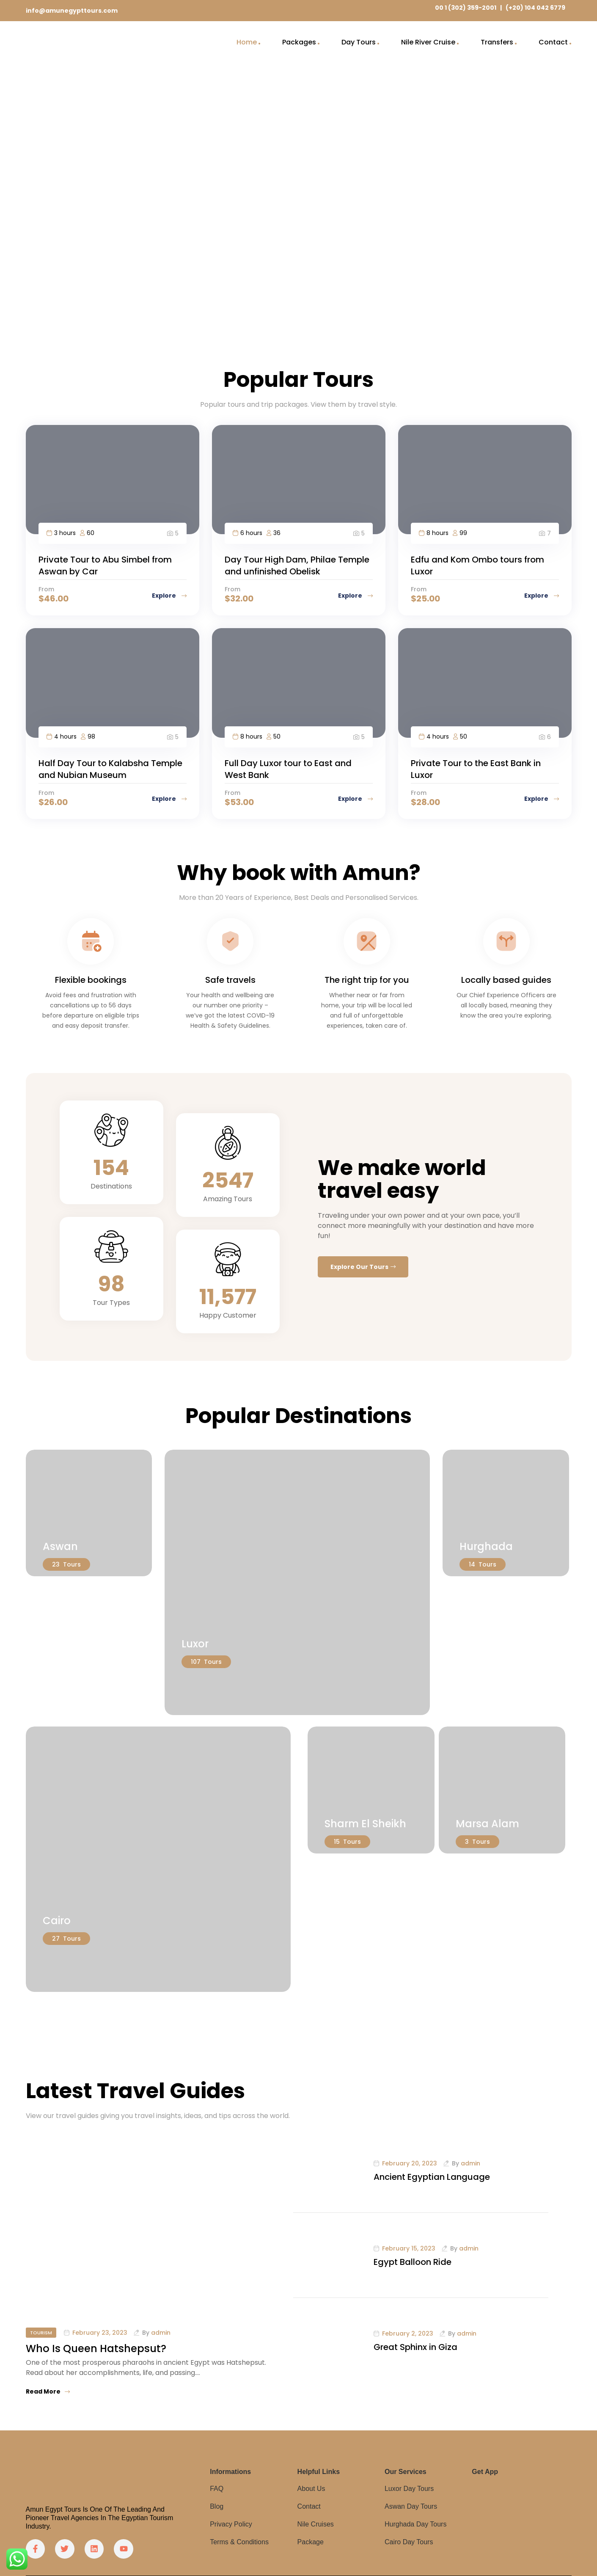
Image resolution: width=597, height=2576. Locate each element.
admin (161, 2332)
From (46, 589)
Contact (553, 42)
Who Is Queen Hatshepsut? (96, 2348)
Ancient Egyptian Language (432, 2177)
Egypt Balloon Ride (412, 2262)
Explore (169, 595)
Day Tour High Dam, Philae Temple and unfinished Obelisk (297, 565)
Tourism (41, 2332)
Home (247, 42)
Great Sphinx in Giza (415, 2347)
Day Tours (358, 42)
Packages (299, 42)
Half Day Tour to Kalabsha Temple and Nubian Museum (110, 769)
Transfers (497, 42)
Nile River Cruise (428, 42)
